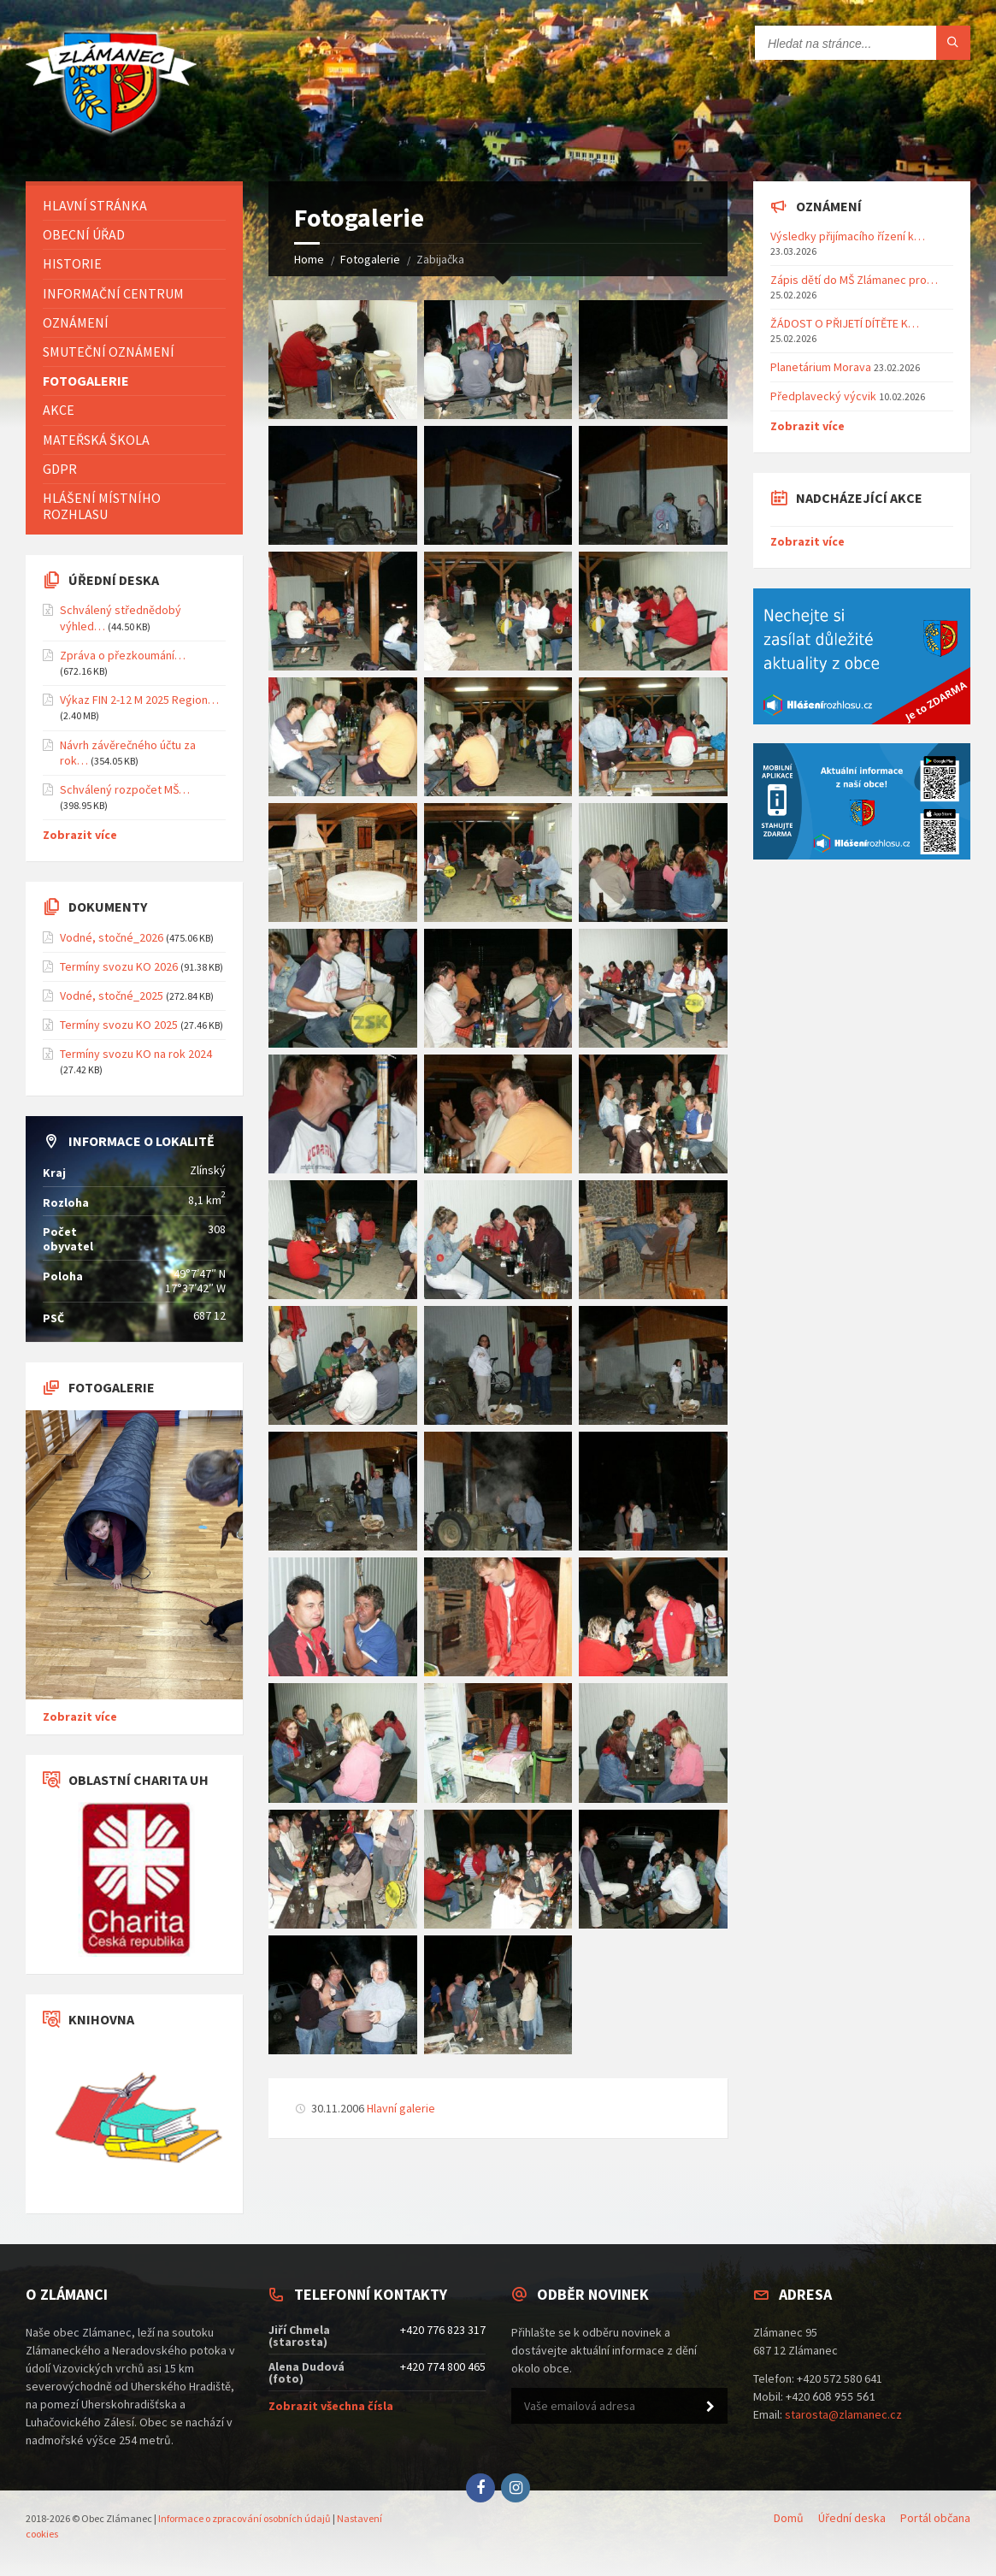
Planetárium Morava (820, 367)
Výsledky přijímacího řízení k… (847, 236)
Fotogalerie (370, 259)
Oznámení (76, 322)
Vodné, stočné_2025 (111, 995)
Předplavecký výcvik (823, 396)
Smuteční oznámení (108, 351)
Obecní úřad (84, 234)
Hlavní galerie (401, 2108)
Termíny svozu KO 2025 (119, 1024)
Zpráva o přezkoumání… (123, 655)
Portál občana (935, 2518)
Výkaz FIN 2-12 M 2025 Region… (139, 699)
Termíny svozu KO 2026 (119, 966)
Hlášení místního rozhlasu (102, 506)
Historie (72, 263)
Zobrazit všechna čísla (330, 2406)
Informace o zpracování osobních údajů (244, 2518)
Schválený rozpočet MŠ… (125, 789)
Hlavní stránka (95, 205)
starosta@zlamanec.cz (843, 2414)
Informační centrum (113, 293)
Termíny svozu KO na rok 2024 (136, 1053)
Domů (789, 2518)
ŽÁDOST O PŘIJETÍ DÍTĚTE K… (844, 323)
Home (309, 259)
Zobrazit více (80, 834)
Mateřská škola (96, 439)
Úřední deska (852, 2518)
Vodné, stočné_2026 (111, 937)
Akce (58, 409)
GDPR (60, 468)
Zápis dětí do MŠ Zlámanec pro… (854, 279)
